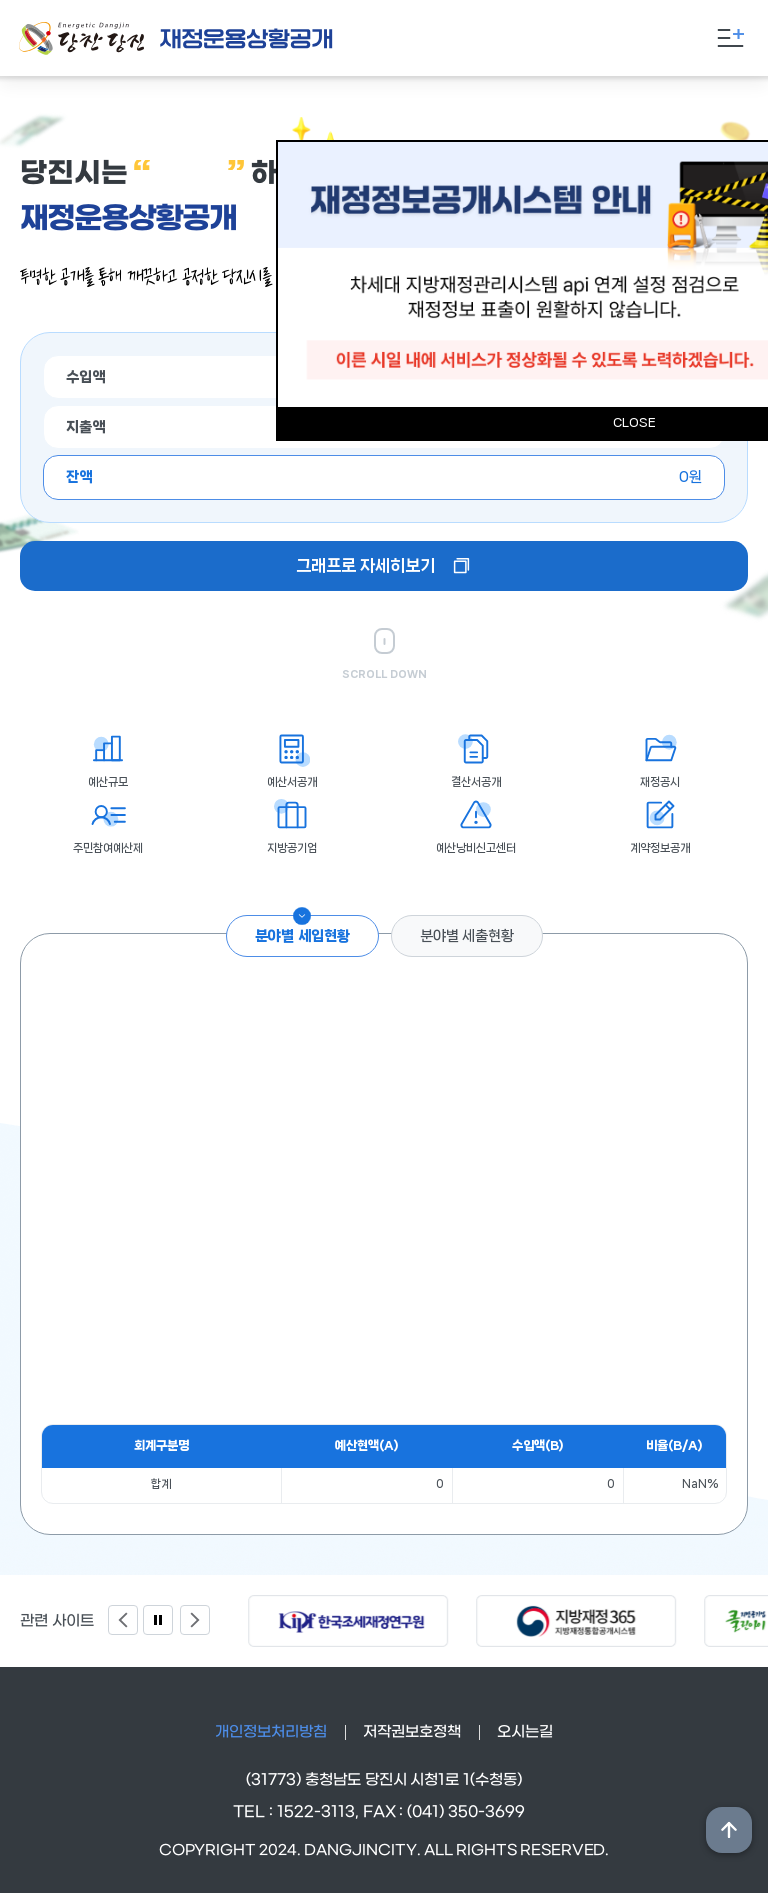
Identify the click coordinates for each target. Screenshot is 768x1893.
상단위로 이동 (729, 1830)
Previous (123, 1620)
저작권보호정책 (412, 1732)
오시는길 (525, 1732)
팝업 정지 (158, 1620)
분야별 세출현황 (467, 936)
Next (195, 1620)
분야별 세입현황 (302, 936)
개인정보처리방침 (271, 1732)
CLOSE (634, 422)
